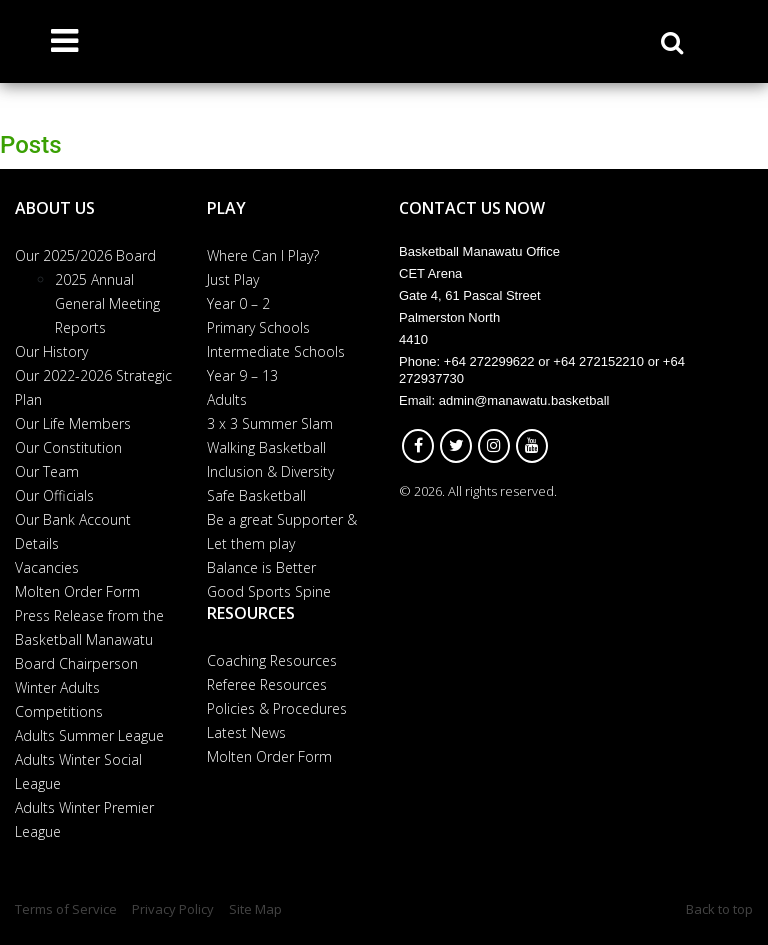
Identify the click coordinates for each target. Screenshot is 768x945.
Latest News (246, 732)
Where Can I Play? (263, 255)
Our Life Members (73, 423)
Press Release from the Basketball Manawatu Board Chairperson (89, 639)
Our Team (47, 471)
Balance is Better (261, 567)
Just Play (233, 279)
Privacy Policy (173, 909)
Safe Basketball (256, 495)
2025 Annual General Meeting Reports (107, 303)
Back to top (719, 909)
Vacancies (47, 567)
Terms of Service (66, 909)
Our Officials (54, 495)
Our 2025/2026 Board (85, 255)
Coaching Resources (272, 660)
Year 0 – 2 (238, 303)
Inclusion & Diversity (270, 471)
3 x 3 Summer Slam (270, 423)
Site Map (255, 909)
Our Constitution (68, 447)
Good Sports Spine (269, 591)
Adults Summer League (89, 735)
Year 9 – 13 (242, 375)
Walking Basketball (266, 447)
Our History (51, 351)
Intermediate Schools (276, 351)
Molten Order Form (77, 591)
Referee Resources (267, 684)
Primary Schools (258, 327)
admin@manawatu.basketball (524, 400)
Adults (227, 399)
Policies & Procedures (277, 708)
